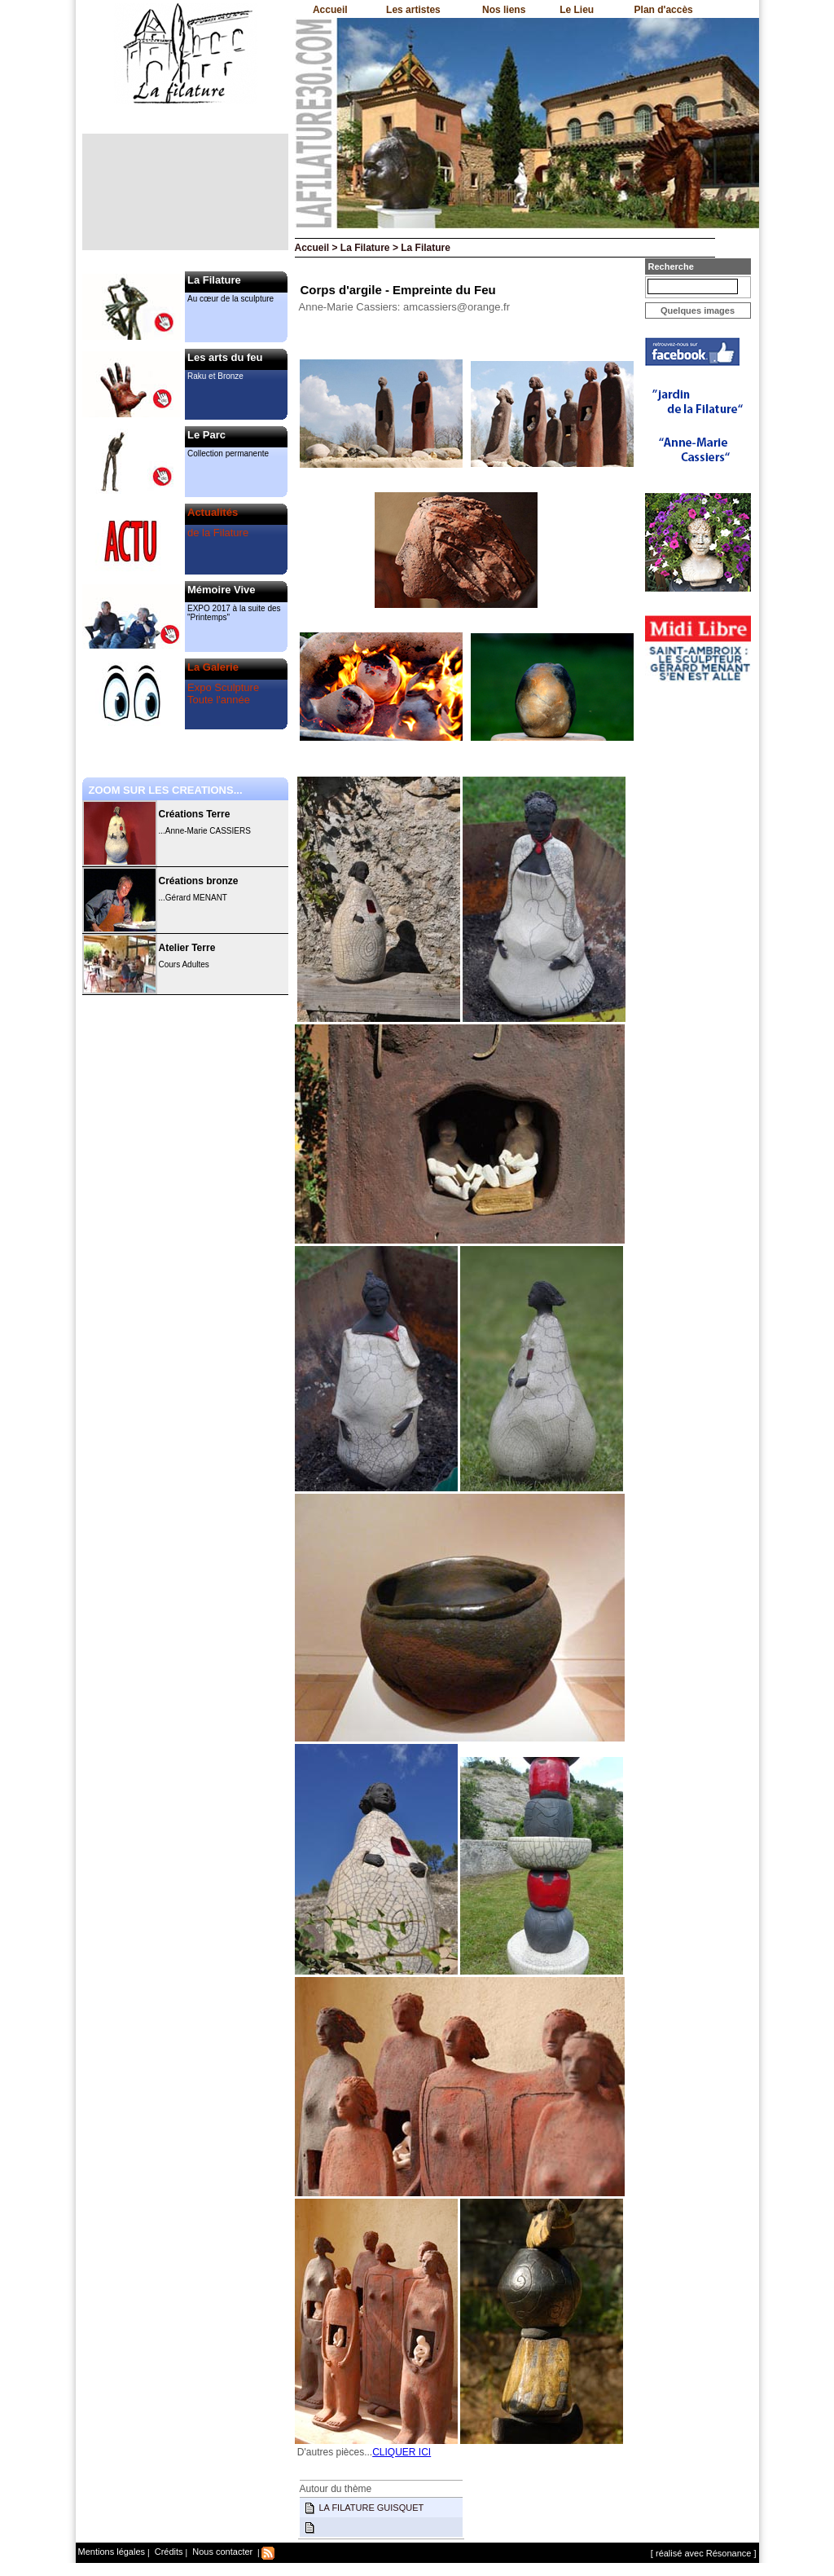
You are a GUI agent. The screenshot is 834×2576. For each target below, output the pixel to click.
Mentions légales (112, 2551)
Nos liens (503, 9)
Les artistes (413, 9)
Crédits (167, 2551)
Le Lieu (577, 9)
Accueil (330, 9)
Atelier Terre (187, 947)
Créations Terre (194, 814)
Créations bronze (199, 881)
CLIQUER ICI (401, 2452)
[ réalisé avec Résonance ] (704, 2553)
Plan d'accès (663, 9)
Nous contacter (221, 2551)
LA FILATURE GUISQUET (371, 2507)
